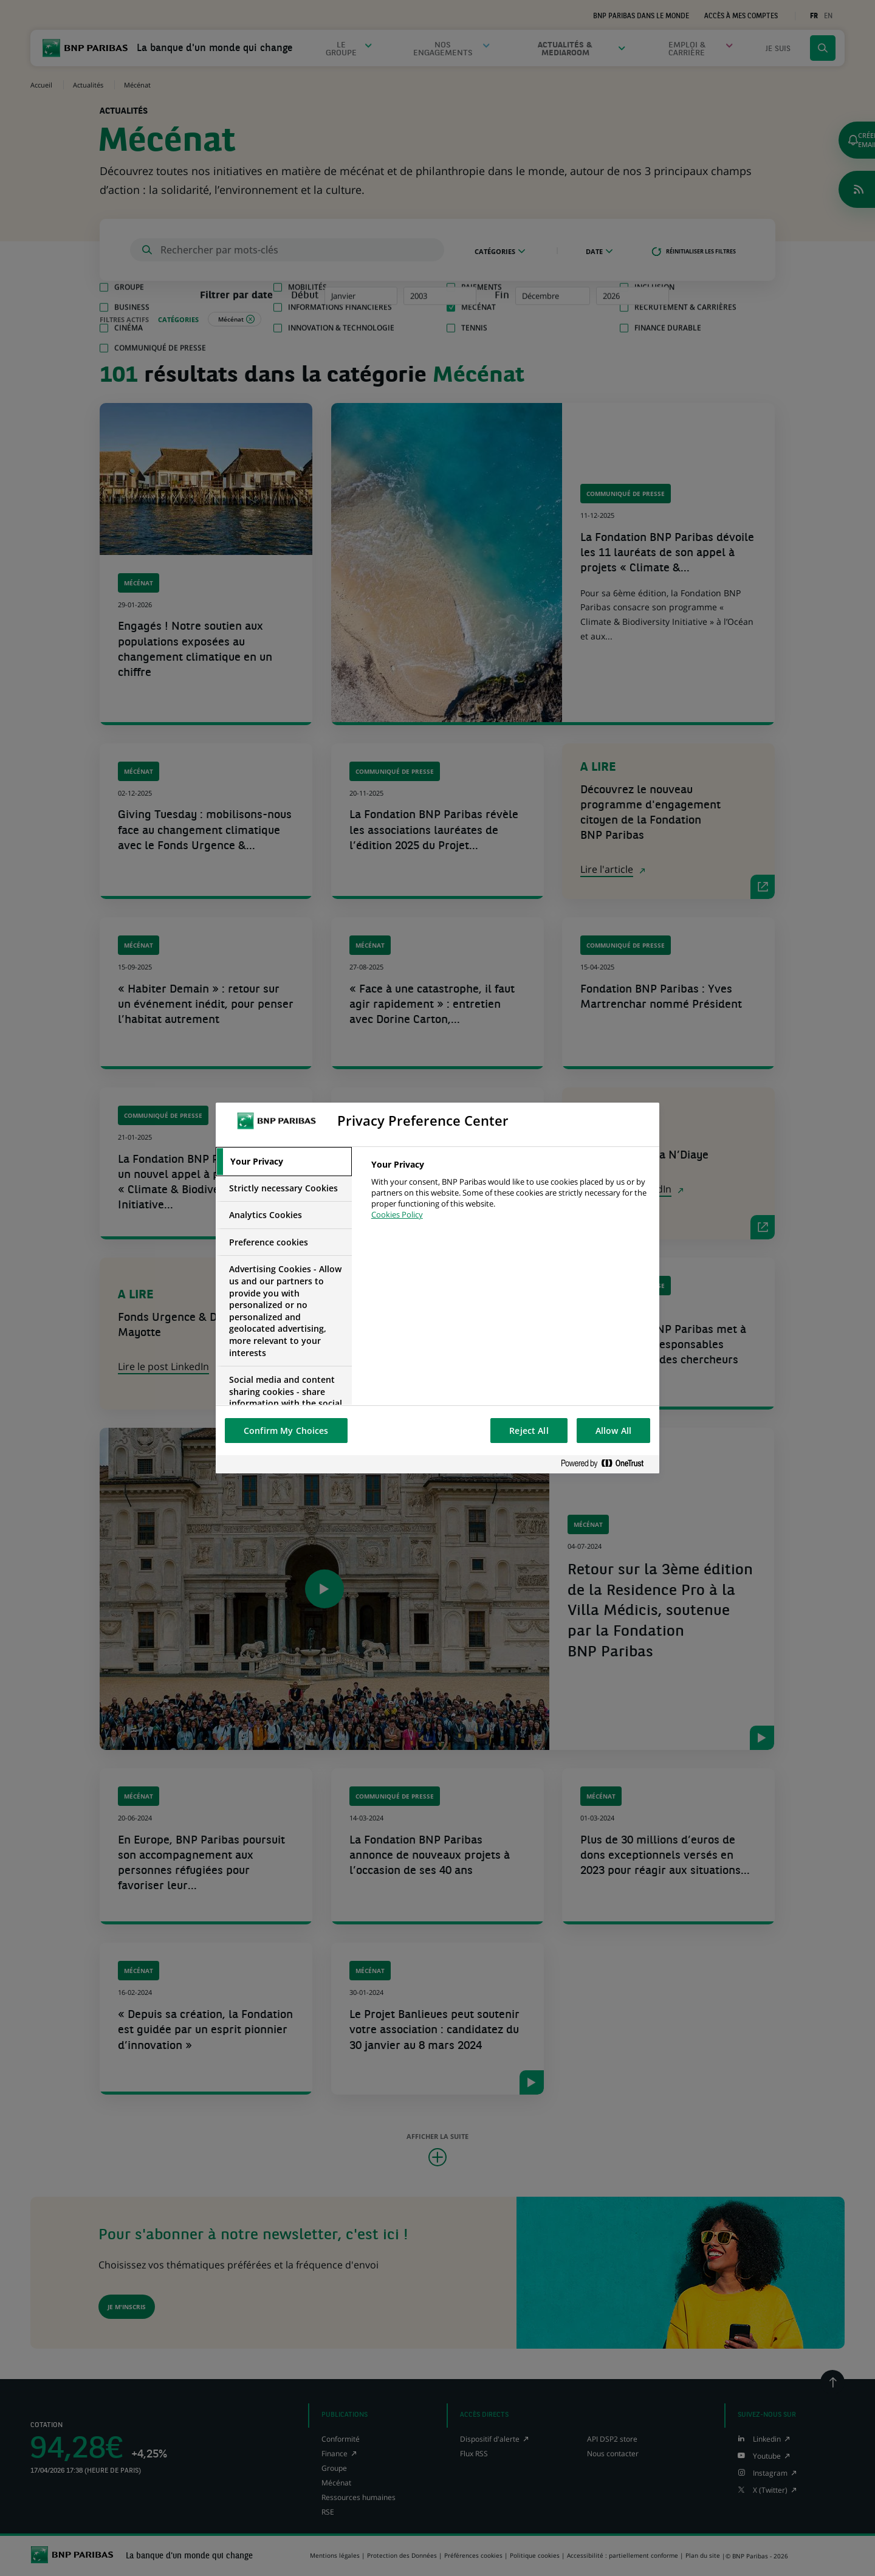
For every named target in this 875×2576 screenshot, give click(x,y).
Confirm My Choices (286, 1430)
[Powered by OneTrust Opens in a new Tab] (607, 1464)
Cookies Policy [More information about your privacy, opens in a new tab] (397, 1214)
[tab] (284, 1161)
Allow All (613, 1430)
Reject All (528, 1430)
